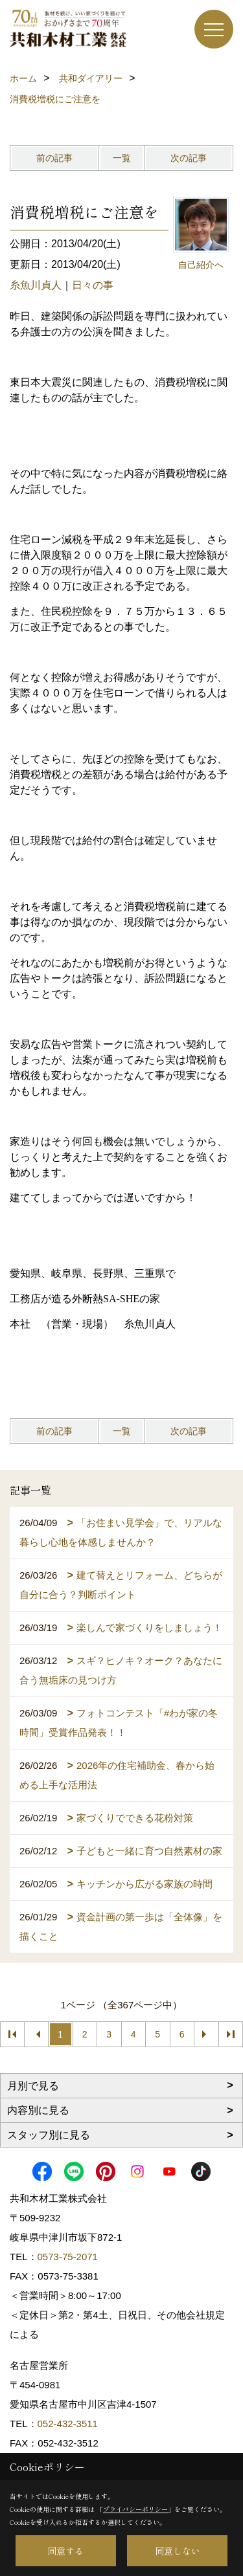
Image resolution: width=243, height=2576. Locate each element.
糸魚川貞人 (36, 285)
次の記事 (188, 158)
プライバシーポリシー (135, 2509)
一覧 (122, 158)
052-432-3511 (69, 2423)
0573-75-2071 (68, 2256)
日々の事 (92, 285)
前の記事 (54, 158)
